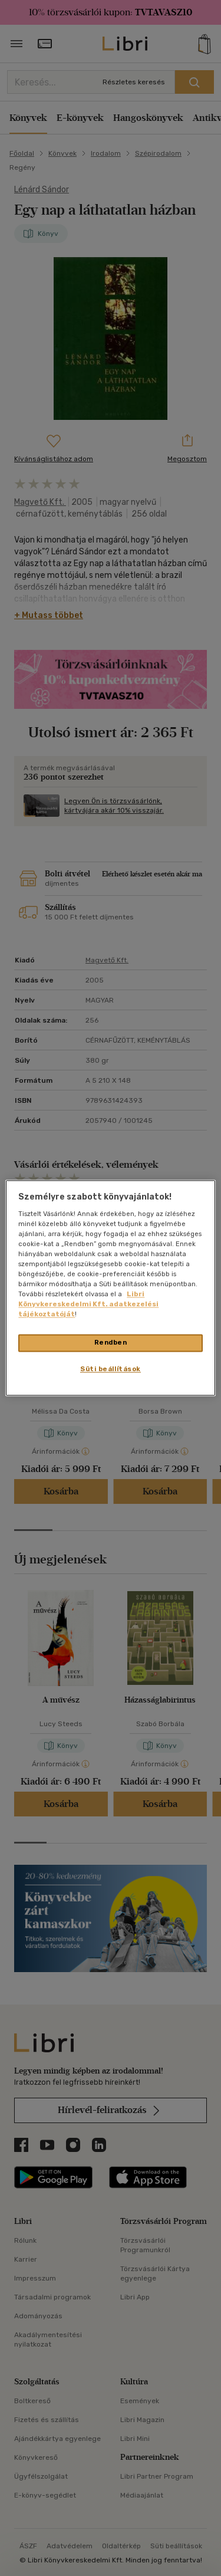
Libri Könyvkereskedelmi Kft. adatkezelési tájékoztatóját (88, 1304)
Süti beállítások (110, 1369)
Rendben (110, 1343)
